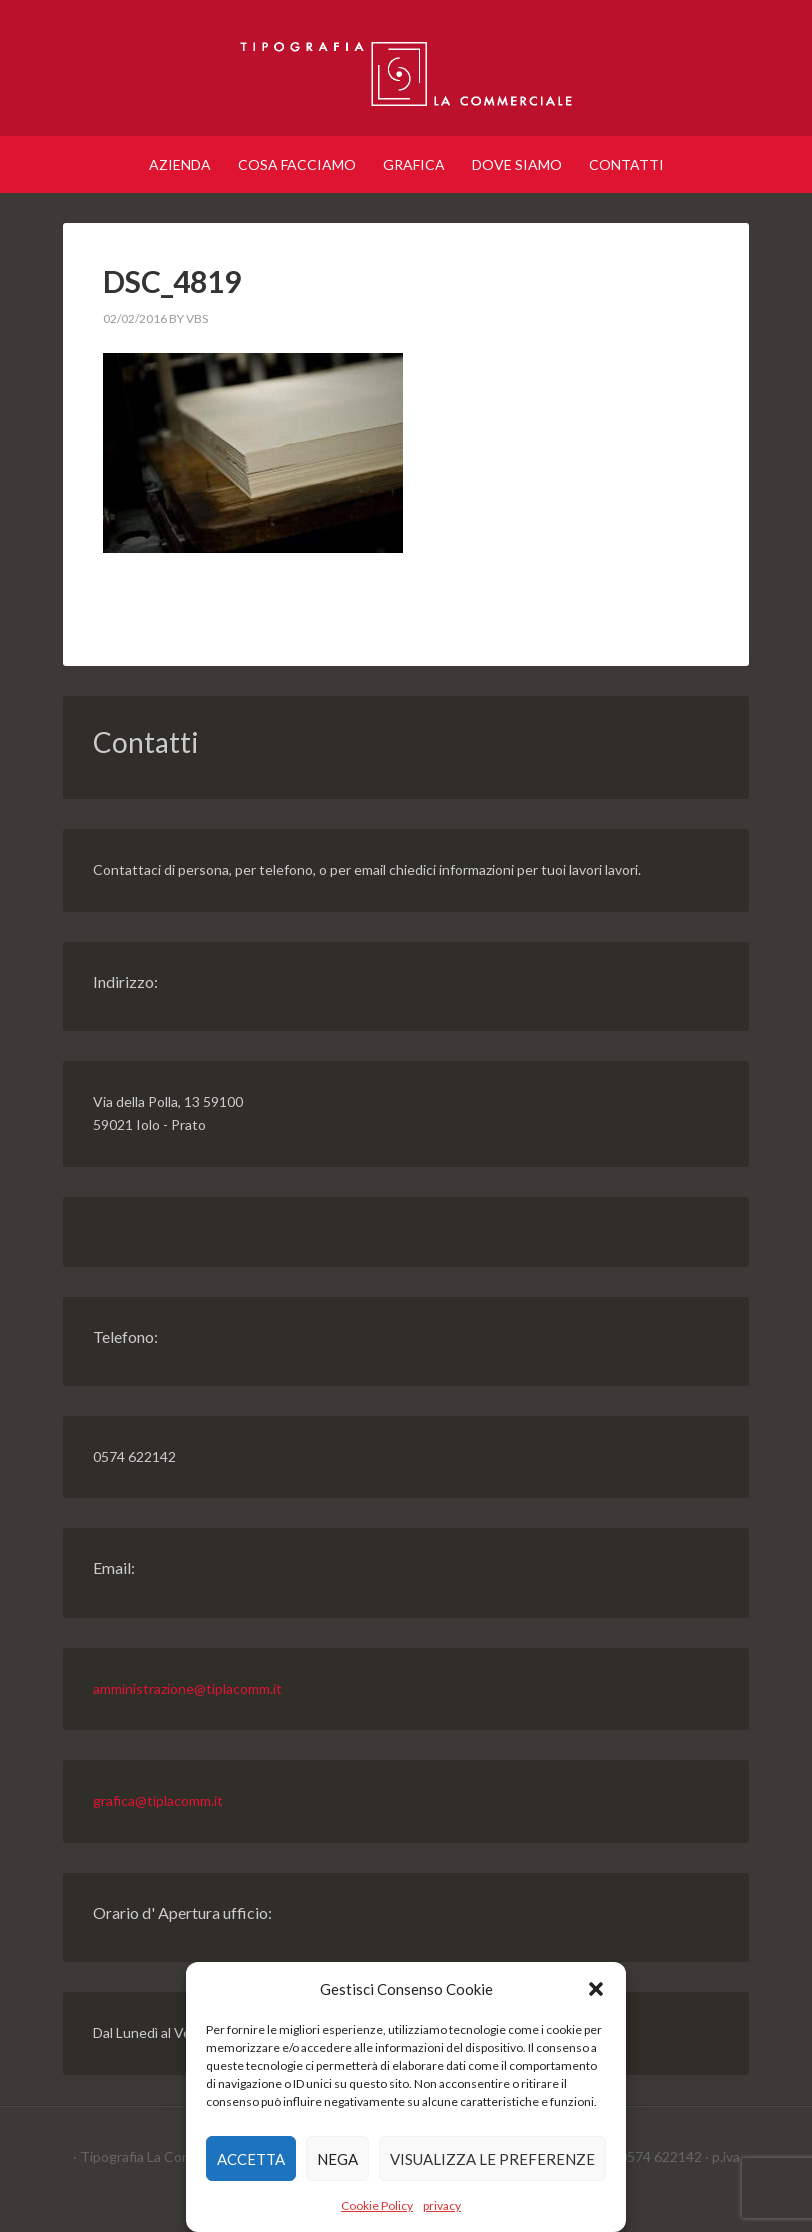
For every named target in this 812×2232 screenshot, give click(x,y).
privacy (442, 2205)
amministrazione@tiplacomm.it (187, 1688)
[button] (596, 1989)
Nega (337, 2159)
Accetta (251, 2159)
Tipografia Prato (406, 70)
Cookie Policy (377, 2205)
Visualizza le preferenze (492, 2159)
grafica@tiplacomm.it (158, 1800)
